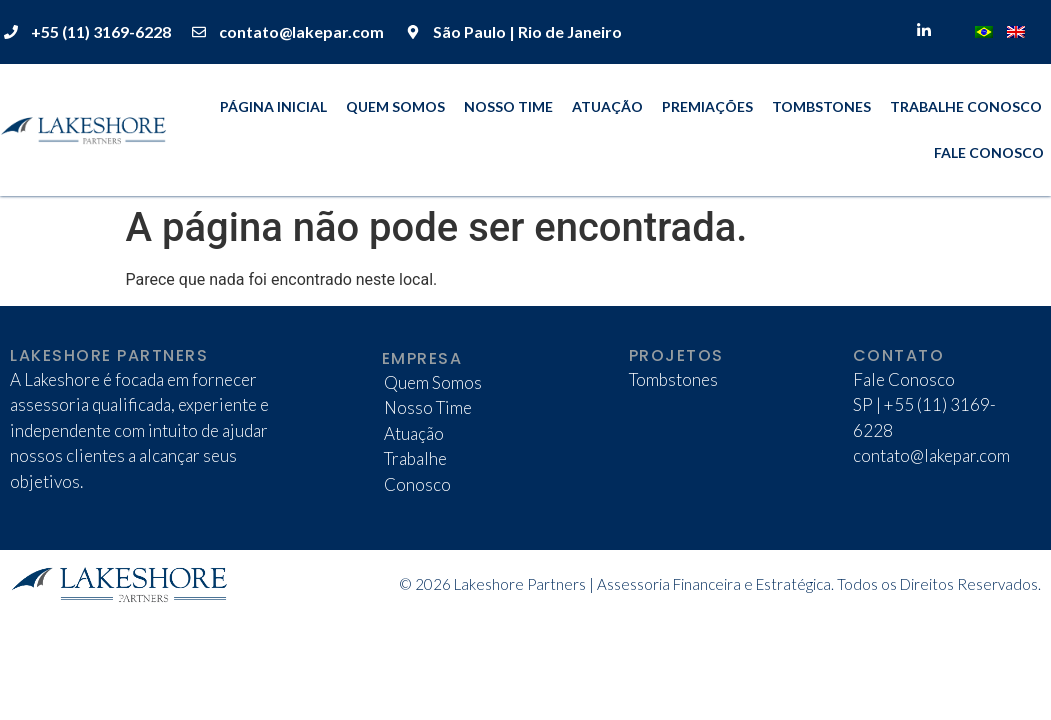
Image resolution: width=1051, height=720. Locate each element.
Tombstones (821, 106)
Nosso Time (508, 106)
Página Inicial (273, 106)
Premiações (707, 106)
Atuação (607, 106)
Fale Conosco (989, 152)
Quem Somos (395, 106)
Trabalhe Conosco (966, 106)
